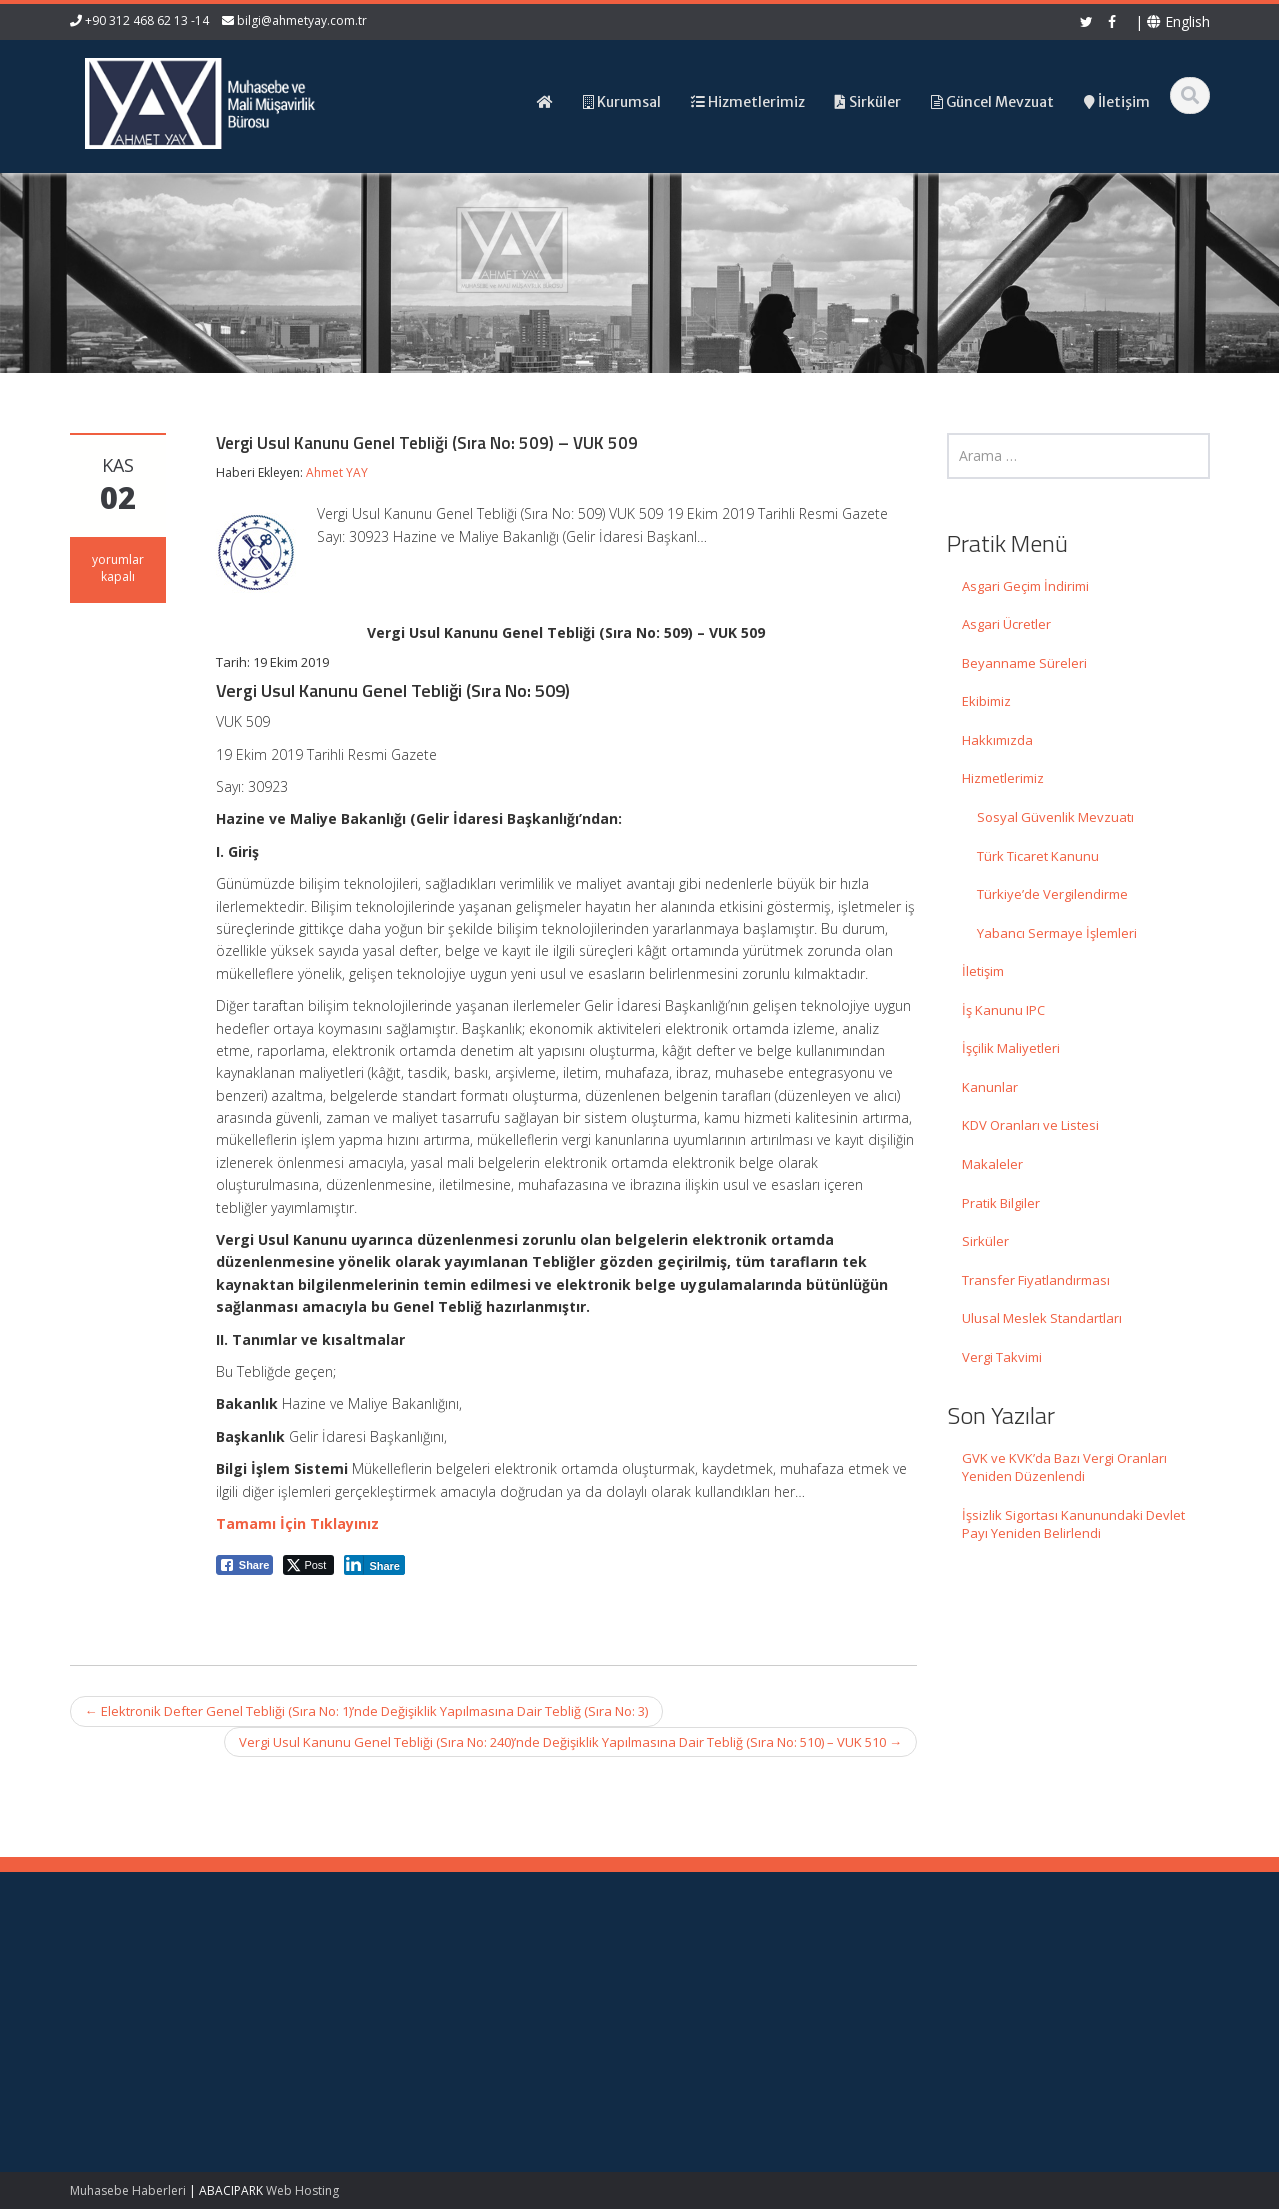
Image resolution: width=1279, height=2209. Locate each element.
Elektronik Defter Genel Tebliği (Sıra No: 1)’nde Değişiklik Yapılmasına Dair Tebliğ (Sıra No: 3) (366, 1711)
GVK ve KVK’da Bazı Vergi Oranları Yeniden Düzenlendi (1064, 1467)
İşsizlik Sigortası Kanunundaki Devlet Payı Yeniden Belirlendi (1073, 1524)
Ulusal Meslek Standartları (1042, 1318)
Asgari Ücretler (1006, 624)
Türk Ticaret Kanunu (1038, 856)
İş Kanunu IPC (1003, 1010)
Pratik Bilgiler (1001, 1203)
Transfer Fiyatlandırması (1036, 1280)
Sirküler (985, 1241)
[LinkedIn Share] (374, 1565)
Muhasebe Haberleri (128, 2190)
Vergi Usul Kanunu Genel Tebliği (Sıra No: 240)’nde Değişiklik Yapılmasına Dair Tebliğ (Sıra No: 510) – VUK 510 (570, 1742)
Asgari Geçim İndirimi (1025, 586)
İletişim (983, 971)
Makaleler (992, 1164)
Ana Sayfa (711, 1983)
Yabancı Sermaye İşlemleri (1057, 933)
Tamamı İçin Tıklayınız (297, 1523)
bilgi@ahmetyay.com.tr (302, 20)
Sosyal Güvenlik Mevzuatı (1055, 817)
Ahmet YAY (337, 472)
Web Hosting (302, 2190)
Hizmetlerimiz (1003, 778)
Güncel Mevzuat (729, 2039)
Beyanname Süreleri (1024, 663)
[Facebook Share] (245, 1565)
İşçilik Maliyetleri (1011, 1048)
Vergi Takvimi (1002, 1357)
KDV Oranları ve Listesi (1030, 1125)
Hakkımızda (997, 740)
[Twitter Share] (308, 1565)
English (1178, 21)
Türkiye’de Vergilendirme (1052, 894)
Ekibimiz (986, 701)
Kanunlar (990, 1087)
